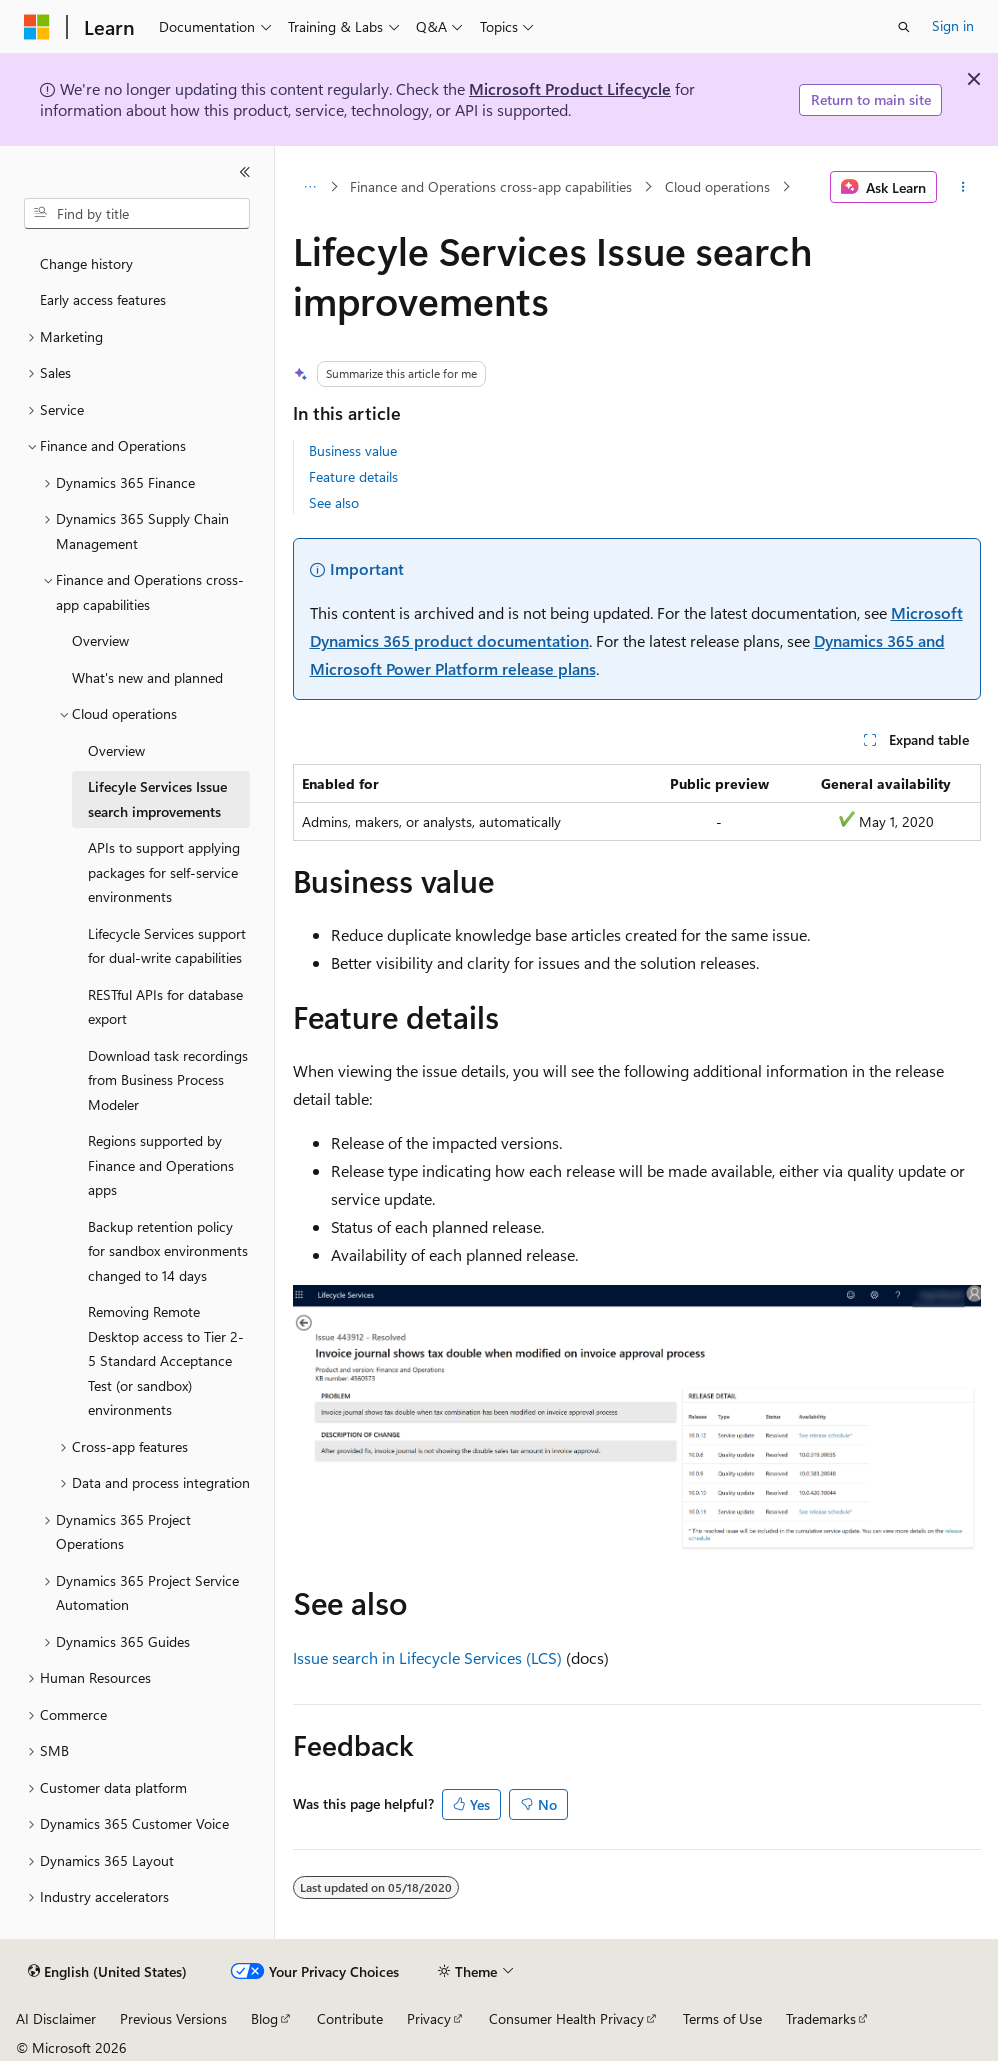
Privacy (429, 2018)
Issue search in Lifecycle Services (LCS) (427, 1657)
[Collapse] (245, 172)
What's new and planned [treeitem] (147, 677)
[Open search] (904, 27)
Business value (353, 450)
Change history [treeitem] (86, 263)
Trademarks (821, 2018)
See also (334, 502)
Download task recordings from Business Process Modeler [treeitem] (168, 1080)
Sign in (953, 25)
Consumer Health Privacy (566, 2018)
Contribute (350, 2018)
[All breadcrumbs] (310, 187)
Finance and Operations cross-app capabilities (491, 186)
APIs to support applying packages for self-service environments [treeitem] (164, 872)
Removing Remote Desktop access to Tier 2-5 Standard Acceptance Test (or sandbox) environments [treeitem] (166, 1360)
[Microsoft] (37, 27)
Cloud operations (717, 186)
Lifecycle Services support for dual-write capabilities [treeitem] (167, 946)
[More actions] (962, 187)
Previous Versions (173, 2018)
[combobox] (137, 214)
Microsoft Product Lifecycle (570, 88)
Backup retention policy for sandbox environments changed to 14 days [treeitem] (168, 1251)
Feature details (353, 476)
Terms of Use (722, 2018)
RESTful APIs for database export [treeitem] (165, 1007)
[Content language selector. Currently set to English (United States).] (107, 1972)
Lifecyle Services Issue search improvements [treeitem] (157, 799)
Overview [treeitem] (100, 640)
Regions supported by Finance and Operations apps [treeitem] (161, 1165)
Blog (264, 2018)
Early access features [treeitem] (103, 299)
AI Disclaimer (56, 2018)
